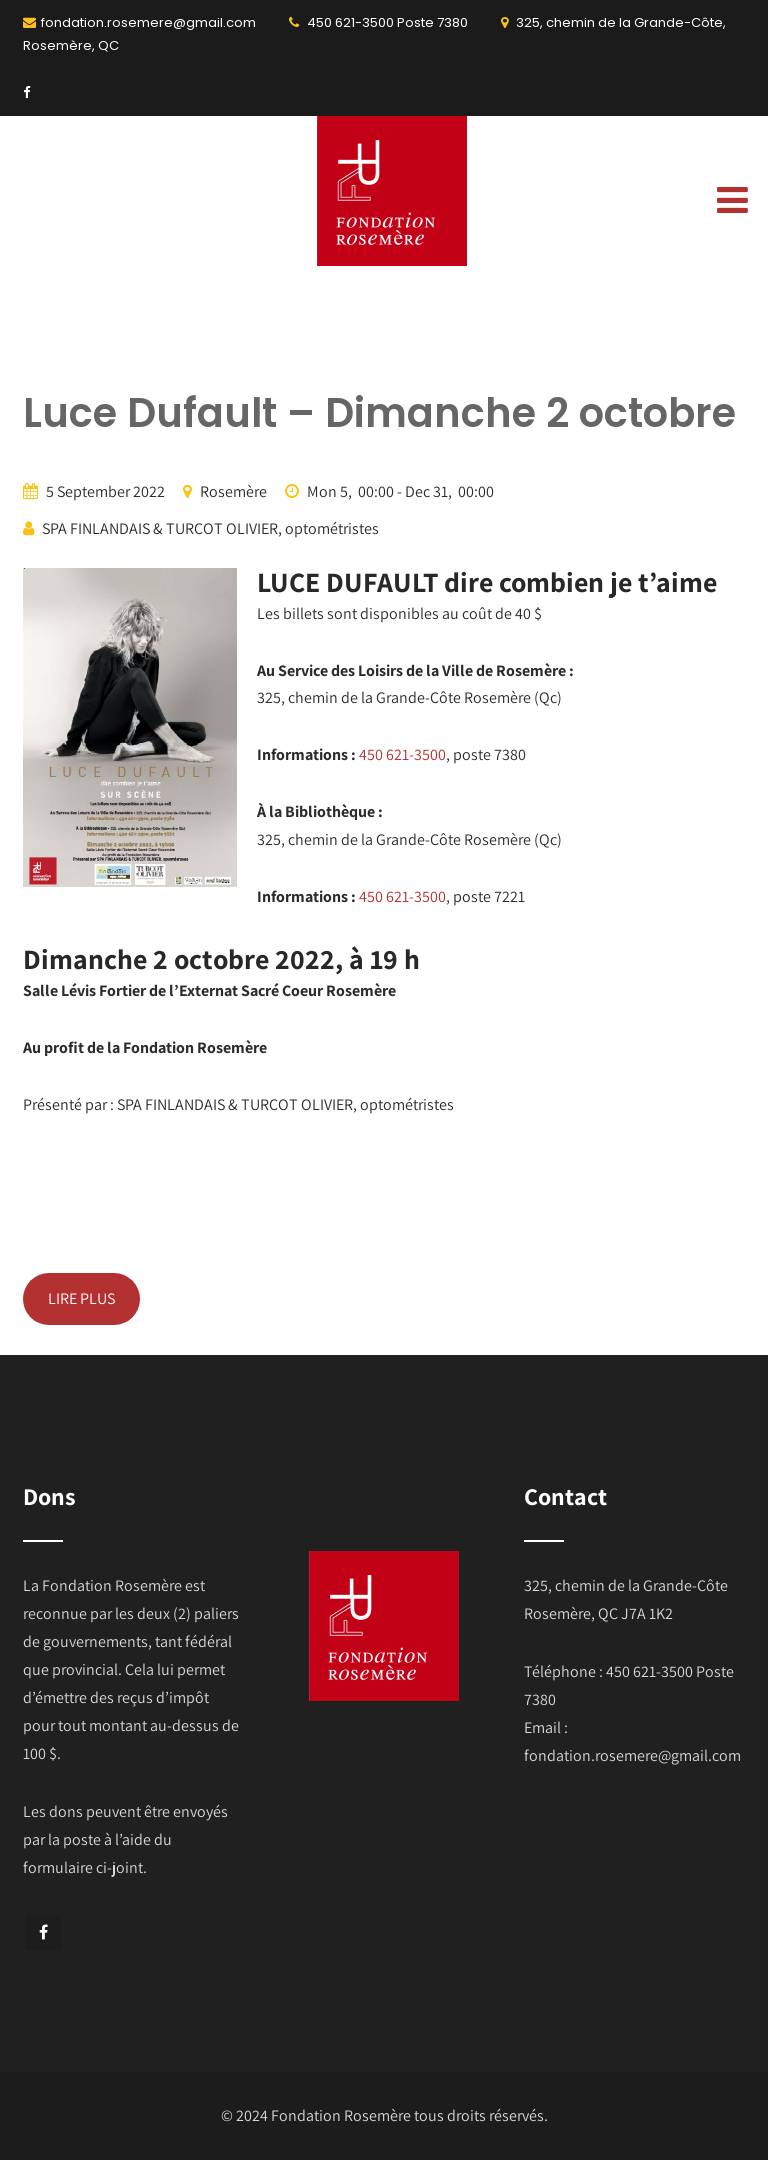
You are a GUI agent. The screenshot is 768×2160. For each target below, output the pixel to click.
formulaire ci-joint (83, 1867)
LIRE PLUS (81, 1298)
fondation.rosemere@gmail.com (148, 22)
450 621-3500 (350, 22)
